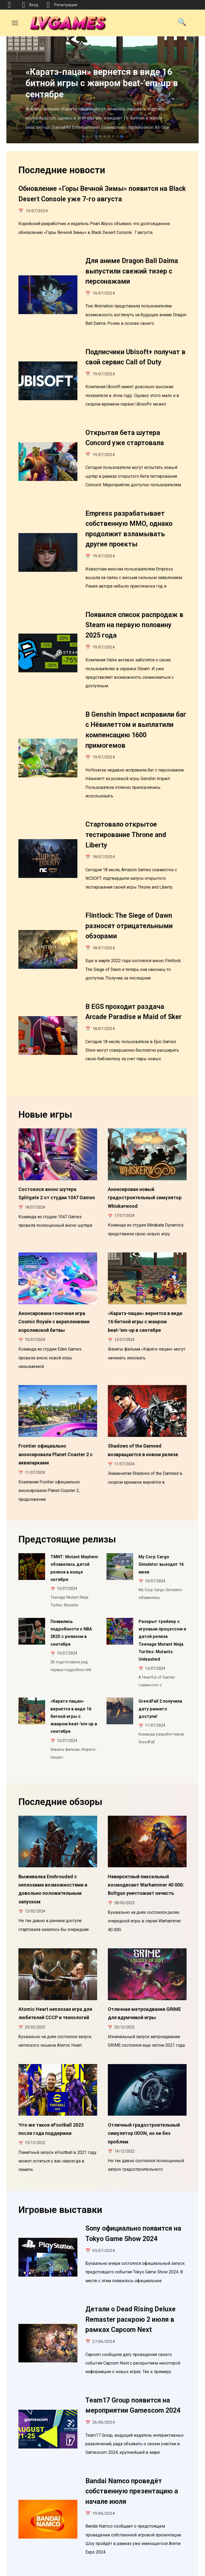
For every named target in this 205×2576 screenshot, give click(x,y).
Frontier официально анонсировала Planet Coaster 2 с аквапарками (55, 1420)
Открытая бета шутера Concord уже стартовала (124, 432)
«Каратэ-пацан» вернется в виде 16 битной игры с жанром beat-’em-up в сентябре (145, 1292)
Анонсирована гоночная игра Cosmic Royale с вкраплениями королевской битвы (53, 1292)
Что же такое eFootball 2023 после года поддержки (51, 2065)
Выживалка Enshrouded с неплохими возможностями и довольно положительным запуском (52, 1832)
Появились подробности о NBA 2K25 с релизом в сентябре (71, 1589)
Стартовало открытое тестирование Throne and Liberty (125, 818)
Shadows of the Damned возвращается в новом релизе (143, 1417)
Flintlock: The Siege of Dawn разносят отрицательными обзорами (129, 907)
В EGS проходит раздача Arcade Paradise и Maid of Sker (133, 991)
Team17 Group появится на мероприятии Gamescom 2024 (132, 2335)
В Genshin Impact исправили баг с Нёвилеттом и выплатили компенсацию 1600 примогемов (135, 716)
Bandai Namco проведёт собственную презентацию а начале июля (131, 2419)
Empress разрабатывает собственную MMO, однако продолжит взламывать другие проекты (128, 521)
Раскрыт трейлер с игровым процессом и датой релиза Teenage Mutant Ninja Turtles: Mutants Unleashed (162, 1595)
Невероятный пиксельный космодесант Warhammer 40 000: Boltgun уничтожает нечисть (146, 1828)
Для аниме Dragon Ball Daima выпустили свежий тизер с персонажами (131, 268)
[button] (83, 136)
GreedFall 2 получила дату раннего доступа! (160, 1658)
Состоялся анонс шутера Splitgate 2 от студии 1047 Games (56, 1170)
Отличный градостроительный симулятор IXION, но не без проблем (144, 2068)
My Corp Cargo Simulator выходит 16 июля (161, 1525)
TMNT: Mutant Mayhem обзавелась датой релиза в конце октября (74, 1528)
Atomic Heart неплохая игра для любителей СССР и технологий (55, 1952)
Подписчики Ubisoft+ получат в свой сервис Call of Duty (135, 352)
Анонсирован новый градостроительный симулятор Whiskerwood (145, 1173)
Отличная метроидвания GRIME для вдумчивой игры (144, 1952)
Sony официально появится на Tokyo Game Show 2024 (133, 2167)
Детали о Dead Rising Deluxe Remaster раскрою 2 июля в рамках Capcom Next (130, 2251)
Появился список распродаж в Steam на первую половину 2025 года (134, 614)
